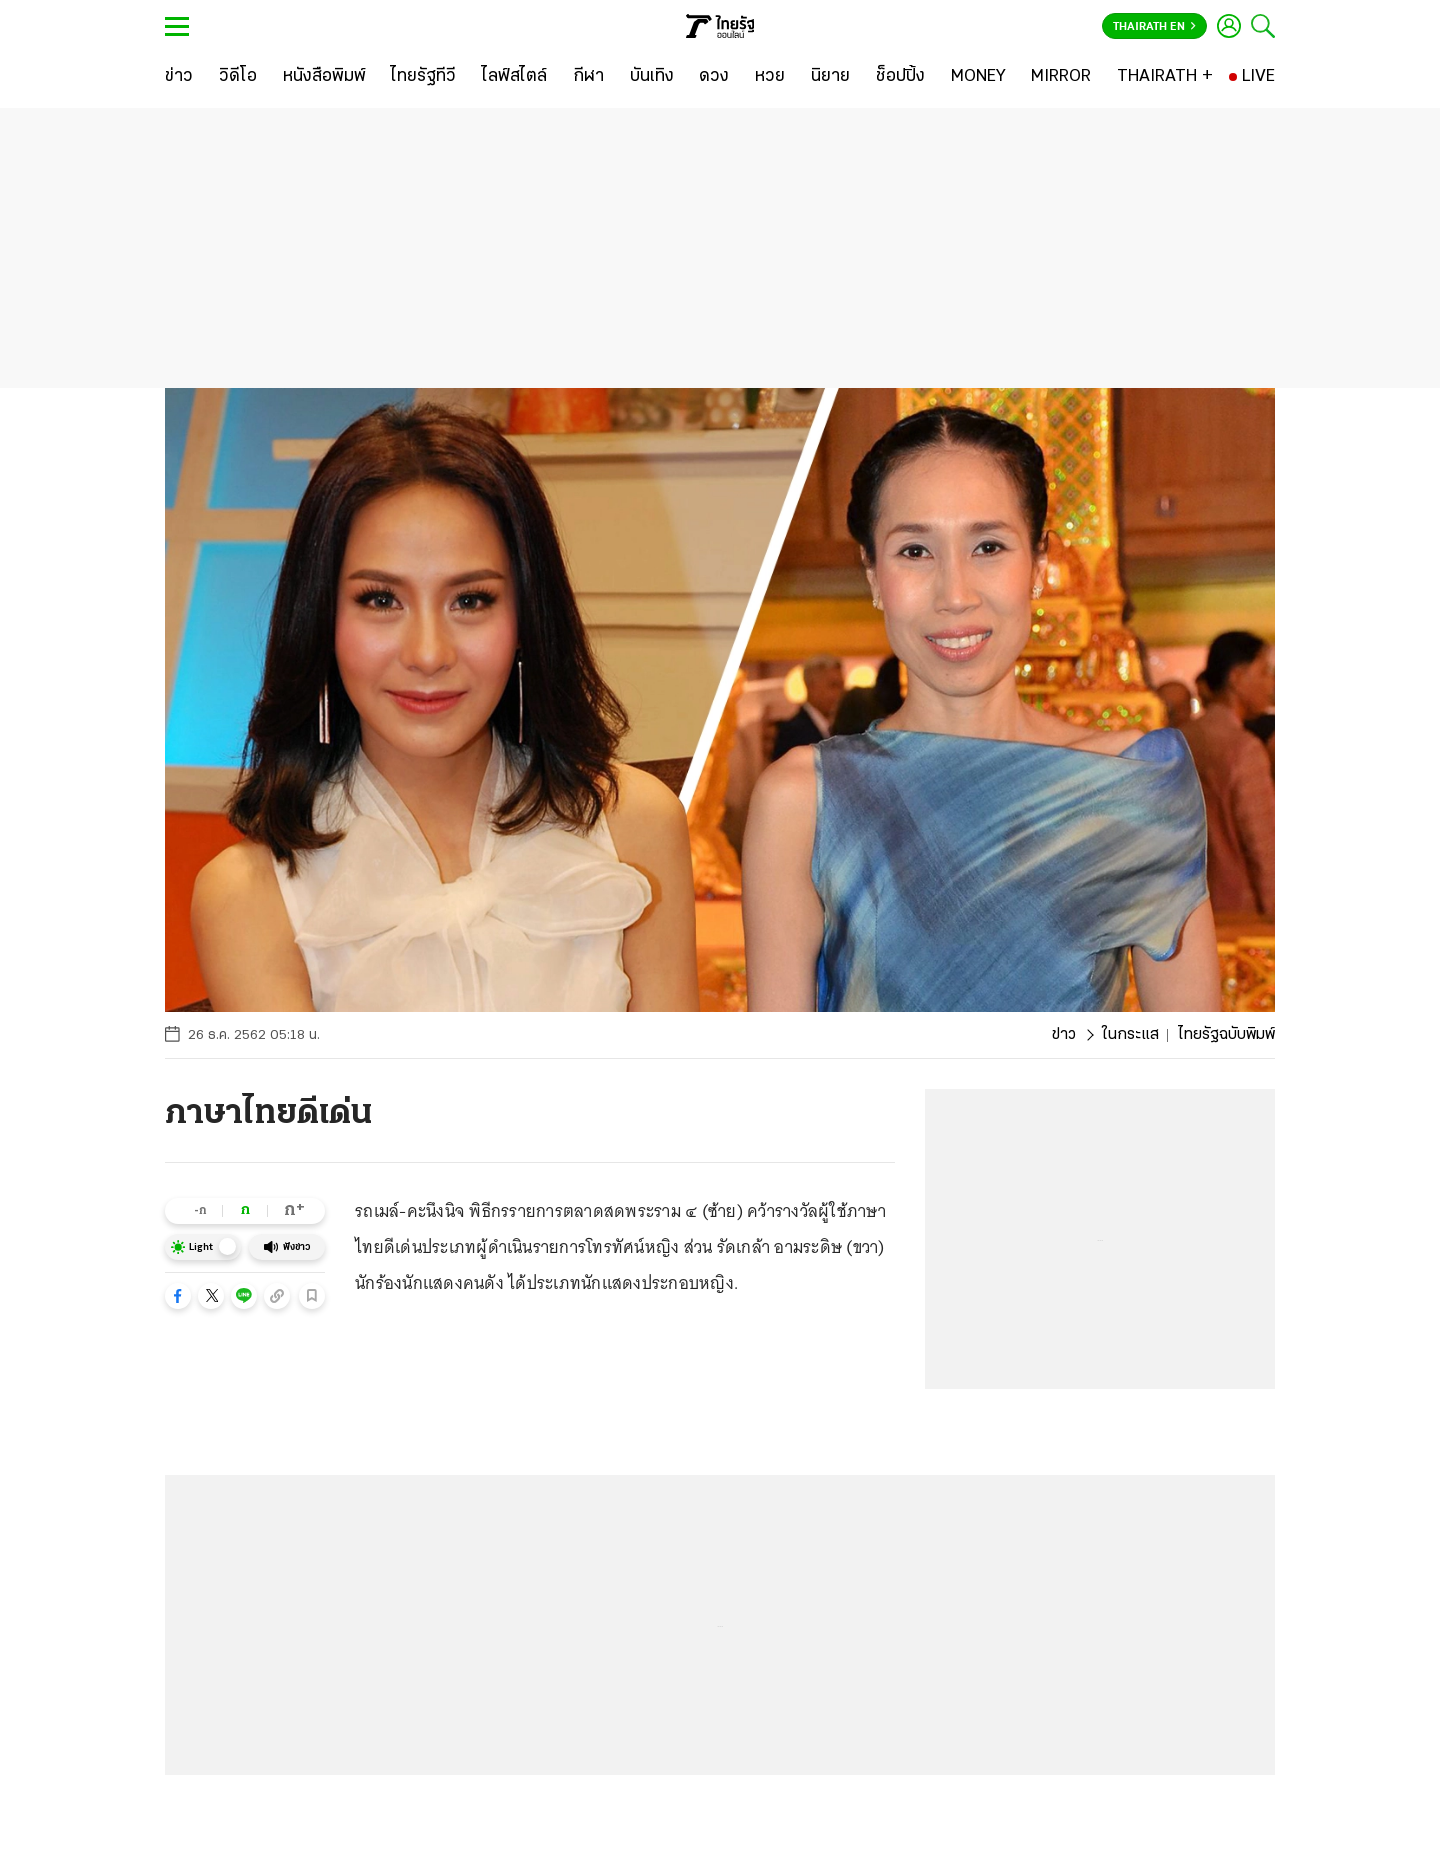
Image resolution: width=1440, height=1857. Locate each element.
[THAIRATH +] (1165, 77)
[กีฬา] (588, 77)
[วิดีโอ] (238, 77)
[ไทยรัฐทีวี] (423, 77)
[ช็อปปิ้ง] (900, 77)
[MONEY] (978, 77)
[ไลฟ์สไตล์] (514, 77)
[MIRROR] (1061, 77)
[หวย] (770, 77)
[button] (178, 1296)
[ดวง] (714, 77)
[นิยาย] (830, 77)
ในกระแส (1130, 1035)
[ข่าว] (179, 77)
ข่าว (1064, 1035)
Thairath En (1154, 27)
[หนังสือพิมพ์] (324, 77)
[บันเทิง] (652, 77)
